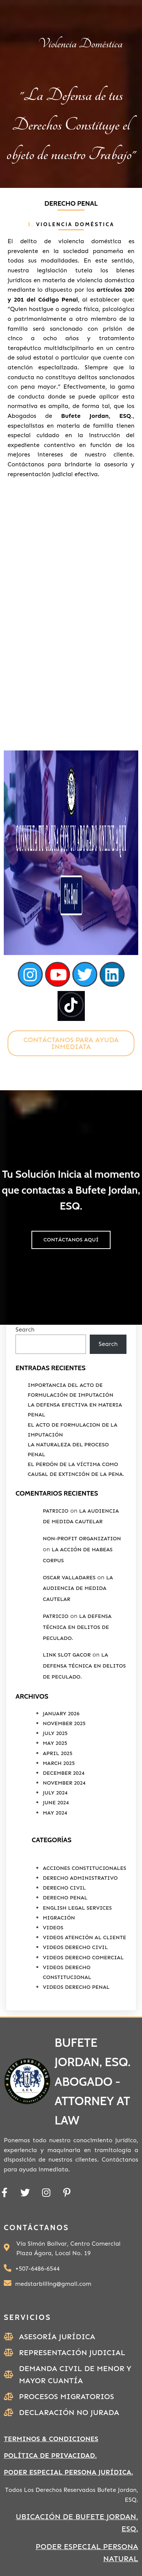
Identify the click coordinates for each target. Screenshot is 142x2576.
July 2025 (55, 1733)
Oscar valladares (69, 1577)
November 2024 (64, 1783)
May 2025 (55, 1743)
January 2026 (61, 1713)
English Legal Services (77, 1908)
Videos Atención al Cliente (84, 1937)
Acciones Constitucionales (84, 1868)
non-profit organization (82, 1538)
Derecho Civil (64, 1888)
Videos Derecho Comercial (83, 1957)
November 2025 (64, 1723)
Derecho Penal (65, 1897)
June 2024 (56, 1802)
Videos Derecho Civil (75, 1947)
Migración (59, 1918)
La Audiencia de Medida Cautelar (78, 1588)
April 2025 (57, 1753)
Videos (53, 1927)
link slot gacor (67, 1655)
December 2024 (63, 1773)
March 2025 (59, 1763)
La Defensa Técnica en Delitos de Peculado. (77, 1627)
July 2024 (55, 1793)
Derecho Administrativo (80, 1878)
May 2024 (55, 1813)
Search (25, 1329)
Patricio (56, 1511)
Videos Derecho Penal (76, 1987)
